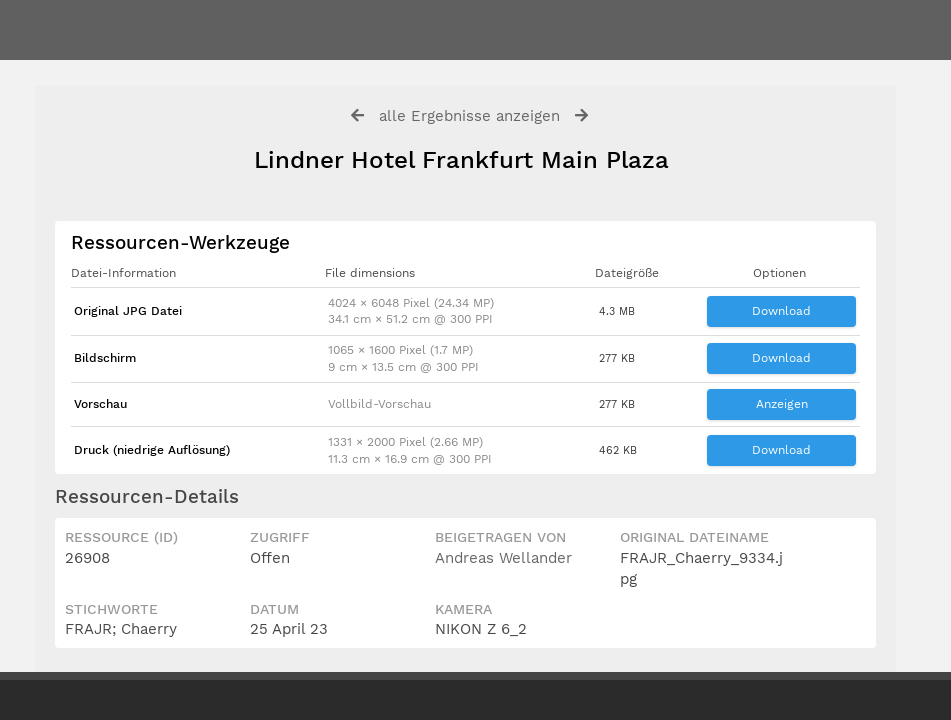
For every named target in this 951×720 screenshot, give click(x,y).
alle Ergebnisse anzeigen (469, 116)
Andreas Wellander (503, 558)
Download (781, 311)
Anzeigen (782, 404)
